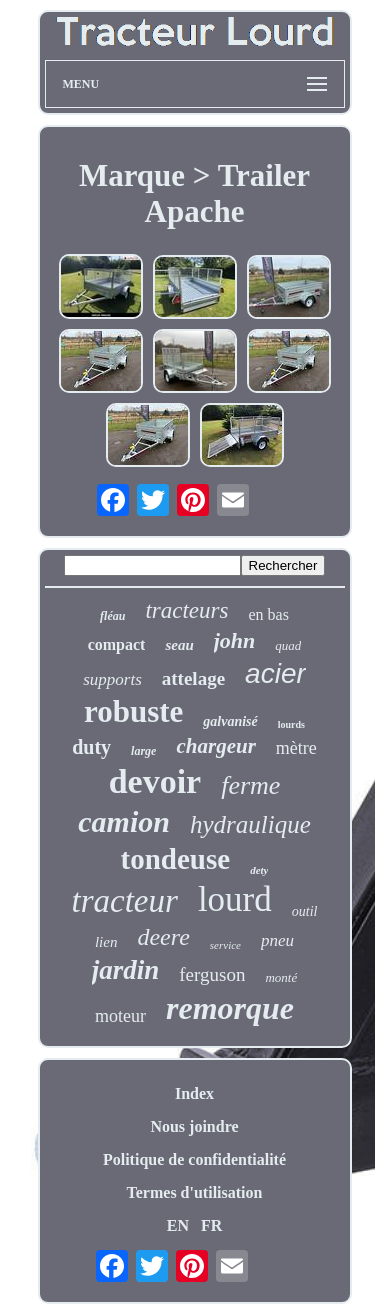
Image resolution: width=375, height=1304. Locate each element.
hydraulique (250, 824)
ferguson (212, 974)
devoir (155, 781)
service (225, 945)
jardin (126, 970)
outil (305, 911)
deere (163, 937)
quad (288, 645)
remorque (230, 1008)
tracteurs (186, 610)
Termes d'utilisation (195, 1192)
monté (281, 977)
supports (112, 679)
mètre (296, 748)
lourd (235, 899)
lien (106, 942)
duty (91, 747)
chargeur (215, 746)
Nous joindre (194, 1126)
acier (275, 673)
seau (179, 645)
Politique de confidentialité (194, 1159)
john (235, 640)
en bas (268, 614)
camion (124, 821)
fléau (112, 616)
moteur (120, 1016)
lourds (291, 724)
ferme (250, 785)
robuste (133, 711)
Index (194, 1093)
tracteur (125, 901)
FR (211, 1225)
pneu (277, 940)
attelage (193, 678)
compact (117, 644)
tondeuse (176, 859)
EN (178, 1225)
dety (259, 870)
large (143, 751)
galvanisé (230, 721)
